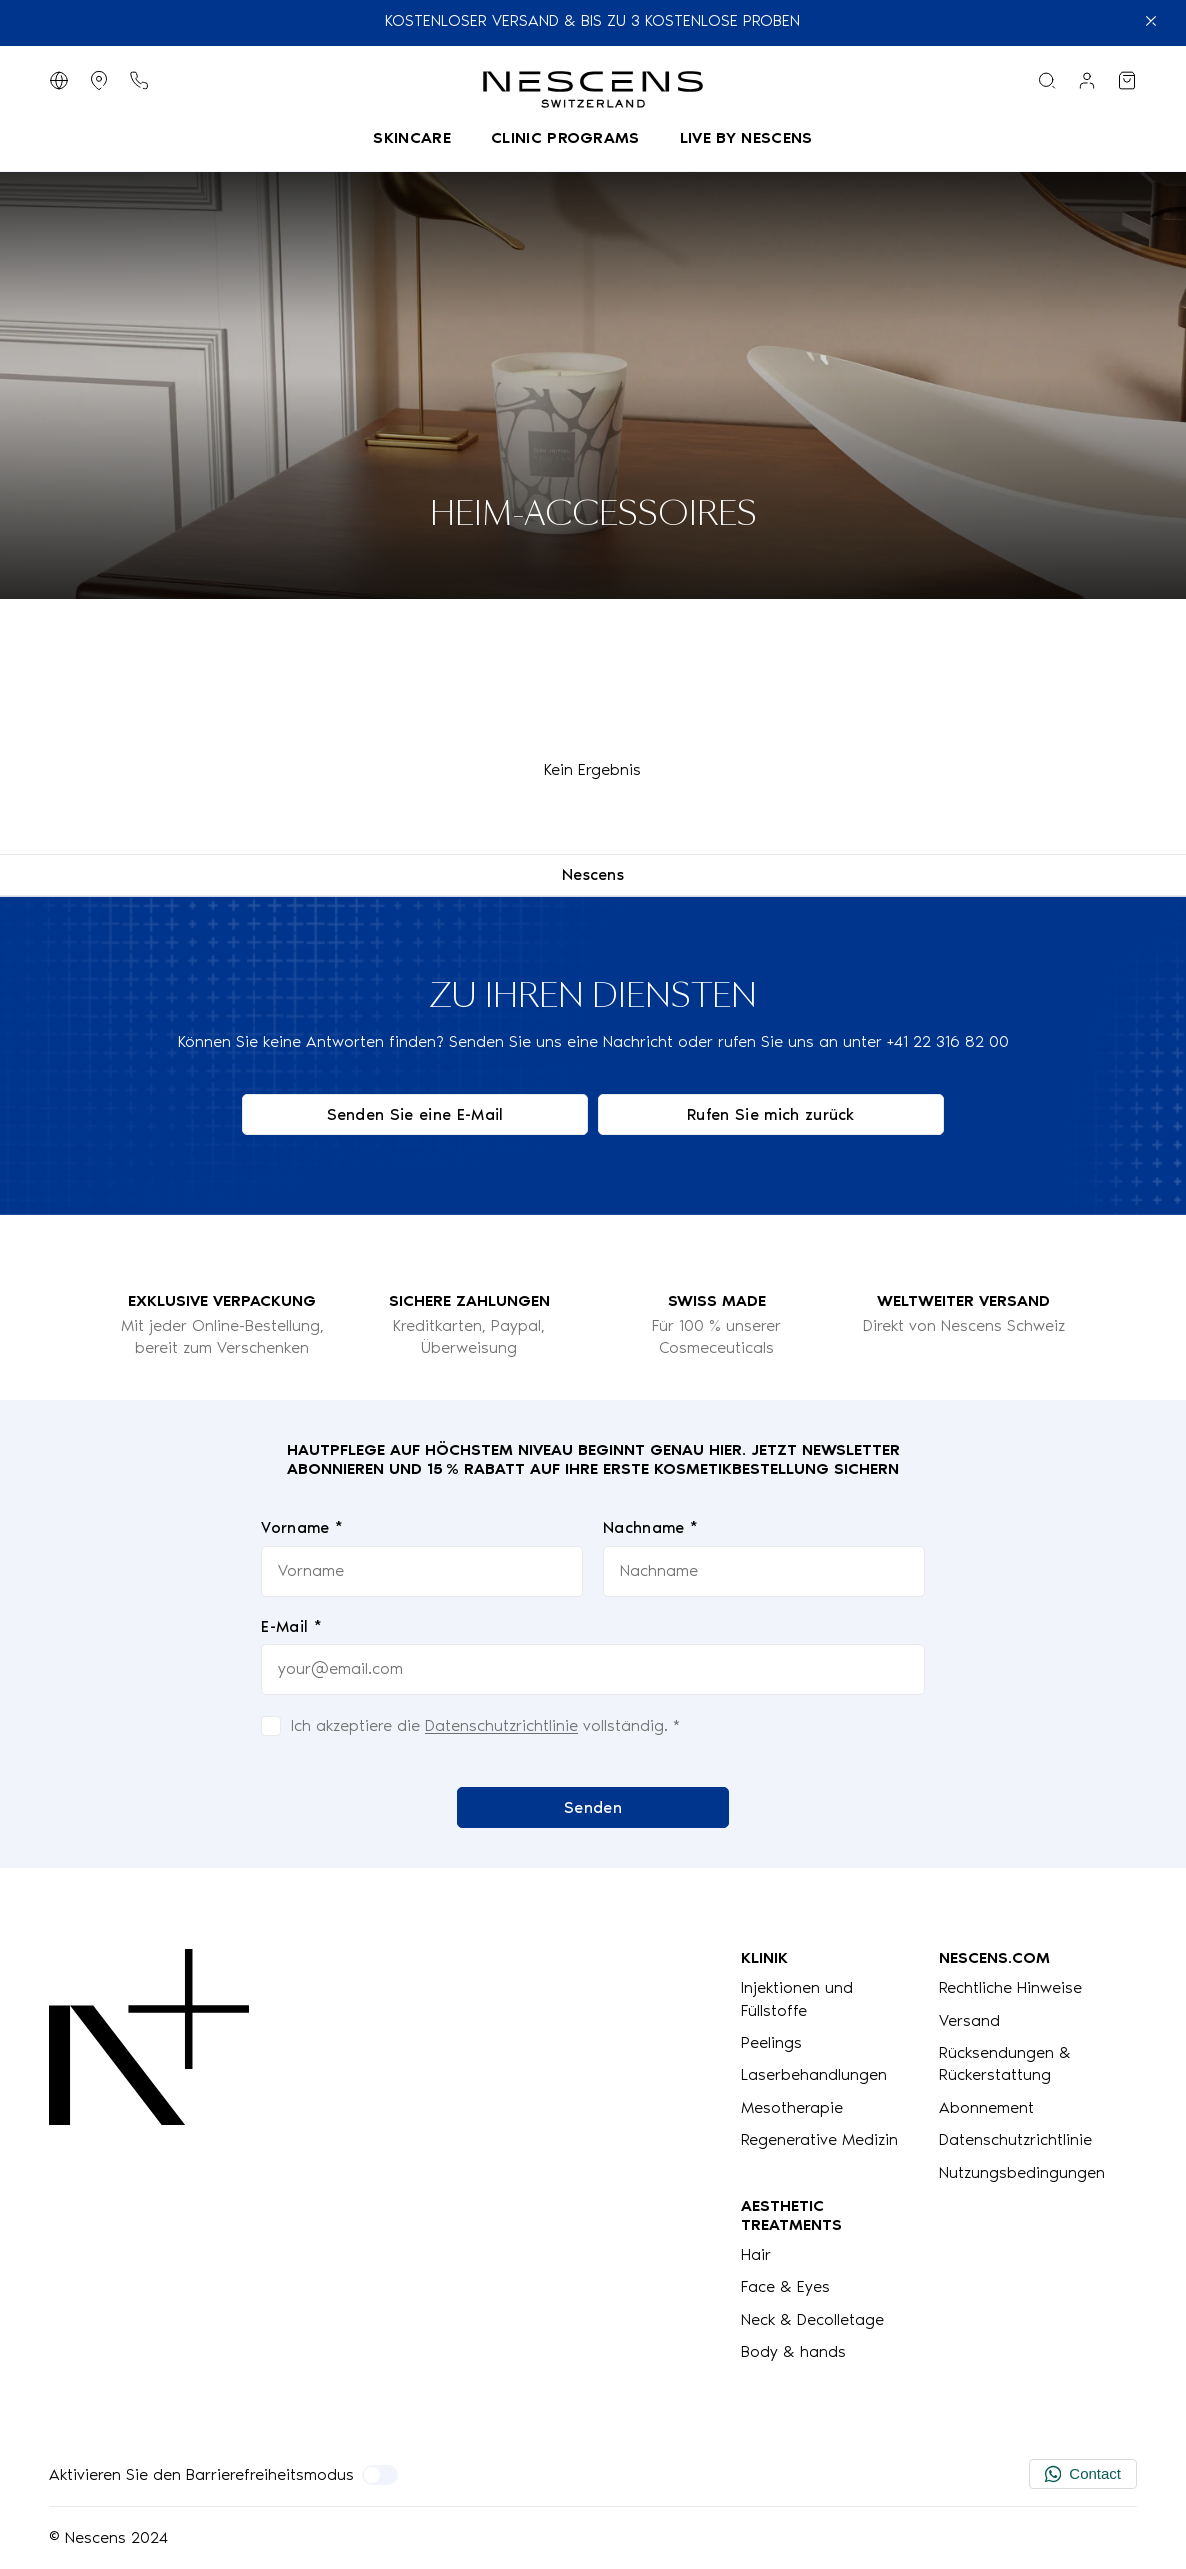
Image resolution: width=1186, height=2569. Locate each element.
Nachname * (650, 1527)
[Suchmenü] (1047, 80)
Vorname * (302, 1527)
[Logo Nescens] (149, 2155)
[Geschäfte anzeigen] (99, 80)
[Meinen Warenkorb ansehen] (1127, 80)
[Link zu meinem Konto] (1087, 80)
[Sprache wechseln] (59, 80)
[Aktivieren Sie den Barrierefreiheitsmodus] (380, 2475)
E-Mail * (291, 1625)
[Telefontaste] (139, 80)
